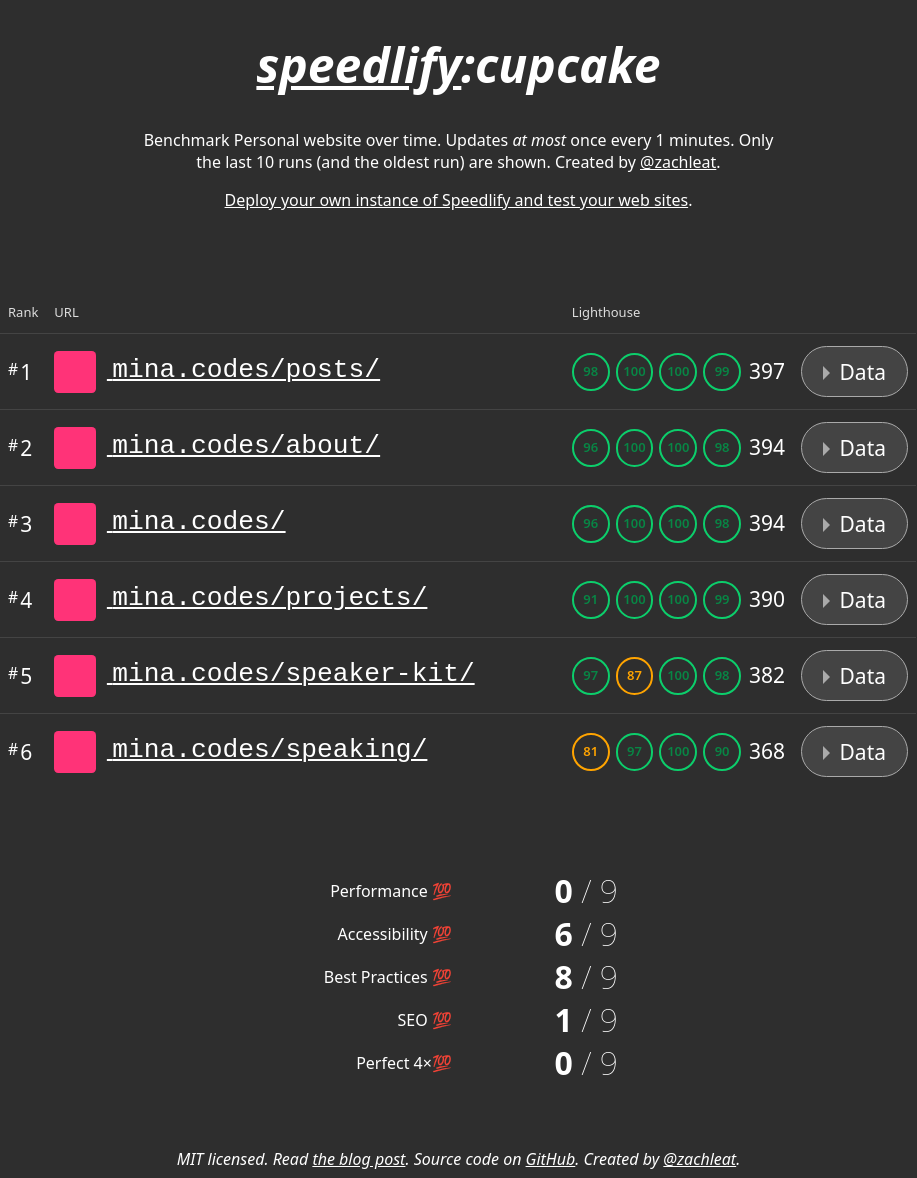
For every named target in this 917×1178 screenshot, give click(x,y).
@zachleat (678, 162)
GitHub (551, 1159)
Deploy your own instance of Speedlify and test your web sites (457, 200)
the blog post (358, 1159)
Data (854, 372)
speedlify (358, 64)
